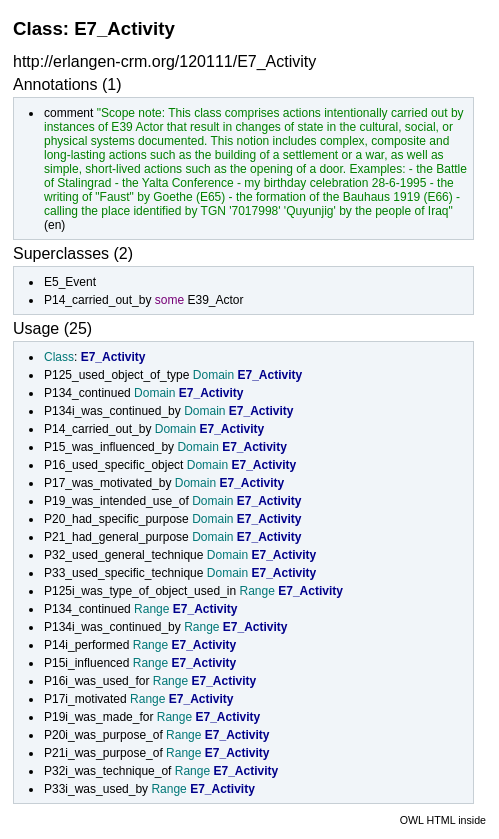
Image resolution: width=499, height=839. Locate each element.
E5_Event (70, 282)
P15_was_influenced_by (109, 447)
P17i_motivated (85, 699)
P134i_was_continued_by (112, 411)
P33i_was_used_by (96, 789)
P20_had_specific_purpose (116, 519)
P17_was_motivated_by (107, 483)
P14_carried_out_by (97, 300)
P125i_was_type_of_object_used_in (140, 591)
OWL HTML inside (443, 820)
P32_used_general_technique (123, 555)
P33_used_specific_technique (123, 573)
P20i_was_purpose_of (103, 735)
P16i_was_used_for (96, 681)
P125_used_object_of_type (116, 375)
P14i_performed (86, 645)
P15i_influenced (86, 663)
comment (68, 113)
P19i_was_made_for (98, 717)
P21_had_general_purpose (116, 537)
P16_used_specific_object (113, 465)
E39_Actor (215, 300)
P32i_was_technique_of (107, 771)
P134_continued (87, 393)
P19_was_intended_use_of (116, 501)
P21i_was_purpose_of (103, 753)
